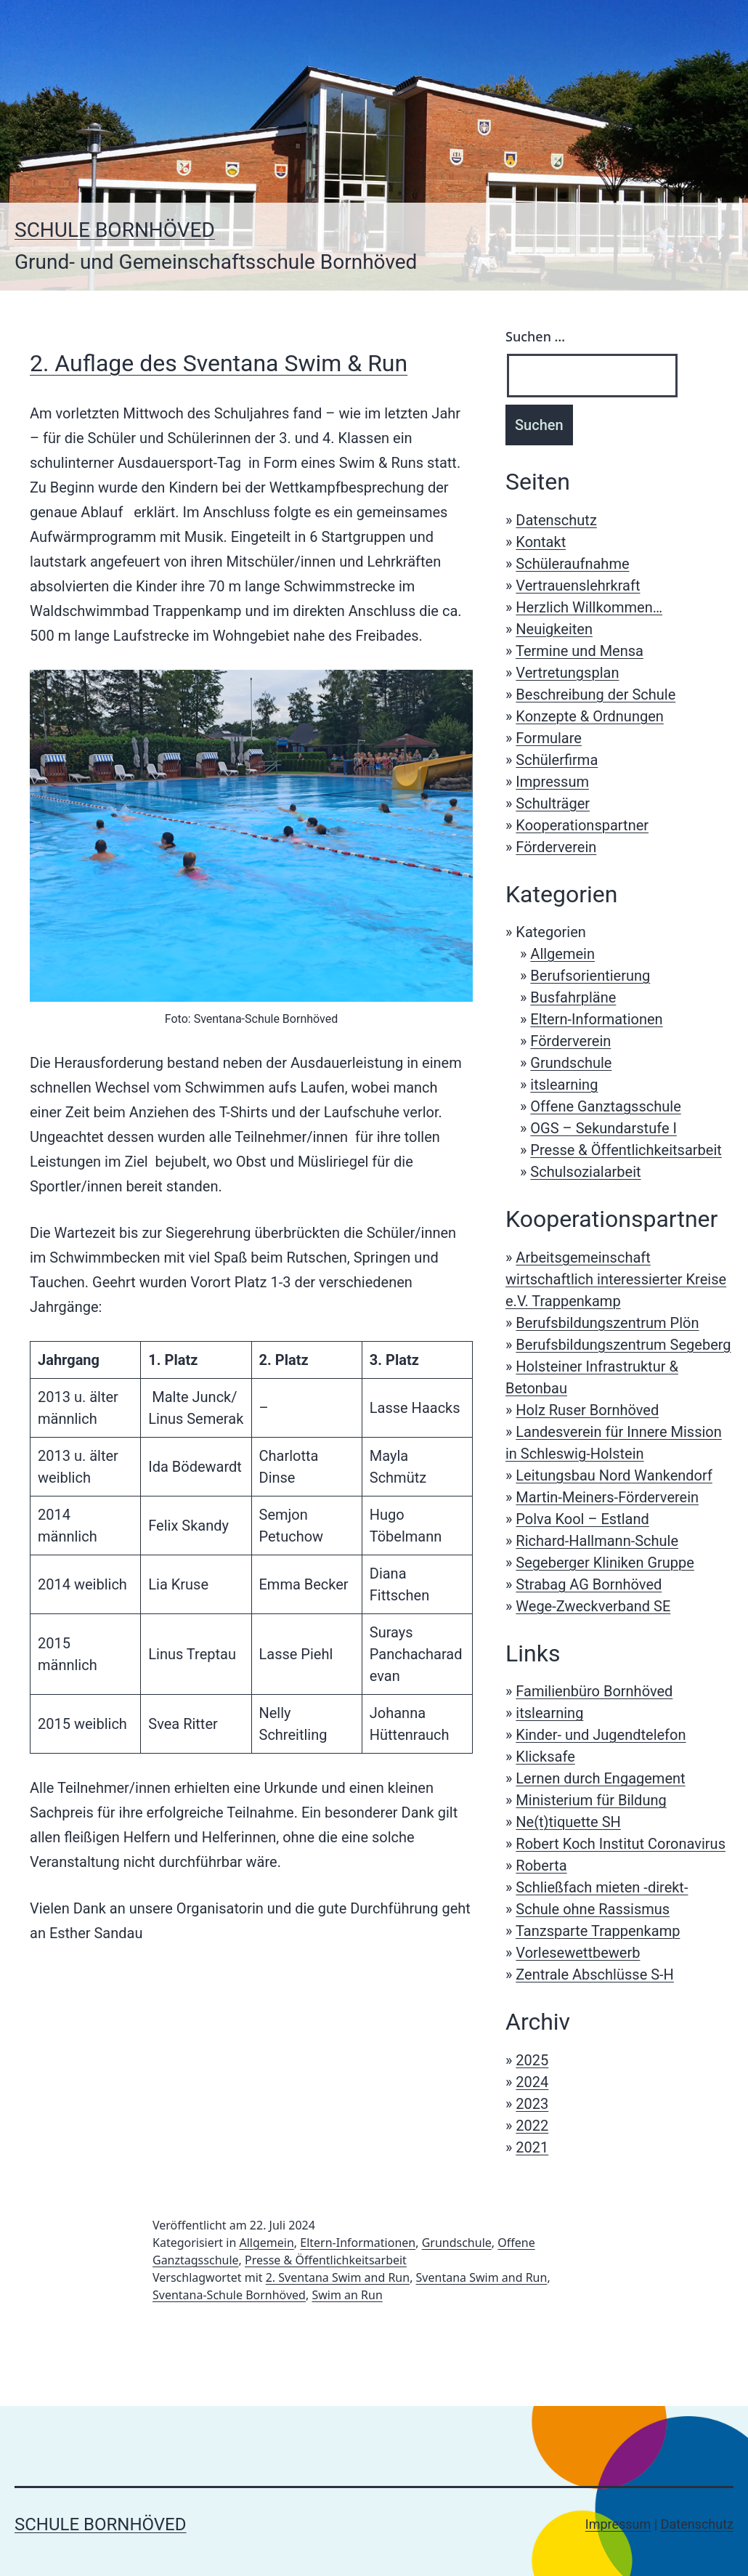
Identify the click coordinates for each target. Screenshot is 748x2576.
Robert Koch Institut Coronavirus (620, 1843)
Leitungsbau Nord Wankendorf (614, 1475)
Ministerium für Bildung (591, 1800)
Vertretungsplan (567, 672)
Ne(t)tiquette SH (568, 1822)
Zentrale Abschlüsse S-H (595, 1974)
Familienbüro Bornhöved (594, 1691)
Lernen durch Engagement (600, 1778)
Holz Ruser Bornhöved (587, 1410)
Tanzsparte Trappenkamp (598, 1931)
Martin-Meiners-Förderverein (607, 1497)
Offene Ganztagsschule (605, 1106)
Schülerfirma (557, 760)
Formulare (549, 738)
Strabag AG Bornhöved (589, 1584)
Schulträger (553, 803)
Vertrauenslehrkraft (578, 585)
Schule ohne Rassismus (593, 1909)
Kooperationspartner (582, 825)
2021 (532, 2147)
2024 (532, 2082)
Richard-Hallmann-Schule (597, 1541)
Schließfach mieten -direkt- (602, 1887)
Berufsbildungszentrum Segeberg (623, 1344)
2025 (532, 2060)
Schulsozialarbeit (585, 1171)
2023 (532, 2104)
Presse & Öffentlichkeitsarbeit (625, 1150)
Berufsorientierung (590, 975)
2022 (532, 2125)
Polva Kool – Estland (582, 1519)
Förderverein (556, 847)
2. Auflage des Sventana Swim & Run (218, 363)
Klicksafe (545, 1756)
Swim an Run (347, 2295)
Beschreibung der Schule (595, 694)
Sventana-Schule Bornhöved (229, 2295)
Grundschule (570, 1063)
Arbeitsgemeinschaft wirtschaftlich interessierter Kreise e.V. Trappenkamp (615, 1279)
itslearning (564, 1084)
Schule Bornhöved (115, 230)
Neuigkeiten (554, 629)
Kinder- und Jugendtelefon (601, 1734)
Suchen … (535, 336)
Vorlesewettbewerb (578, 1952)
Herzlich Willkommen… (589, 607)
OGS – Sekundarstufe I (603, 1128)
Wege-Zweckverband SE (593, 1606)
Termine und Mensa (579, 651)
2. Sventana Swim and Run (338, 2277)
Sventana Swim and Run (482, 2277)
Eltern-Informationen (596, 1019)
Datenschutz (556, 520)
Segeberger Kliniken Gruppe (605, 1562)
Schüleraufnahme (572, 563)
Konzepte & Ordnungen (589, 716)
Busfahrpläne (573, 997)
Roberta (541, 1865)
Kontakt (541, 542)
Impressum (552, 781)
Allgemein (562, 954)
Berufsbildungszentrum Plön (607, 1323)
